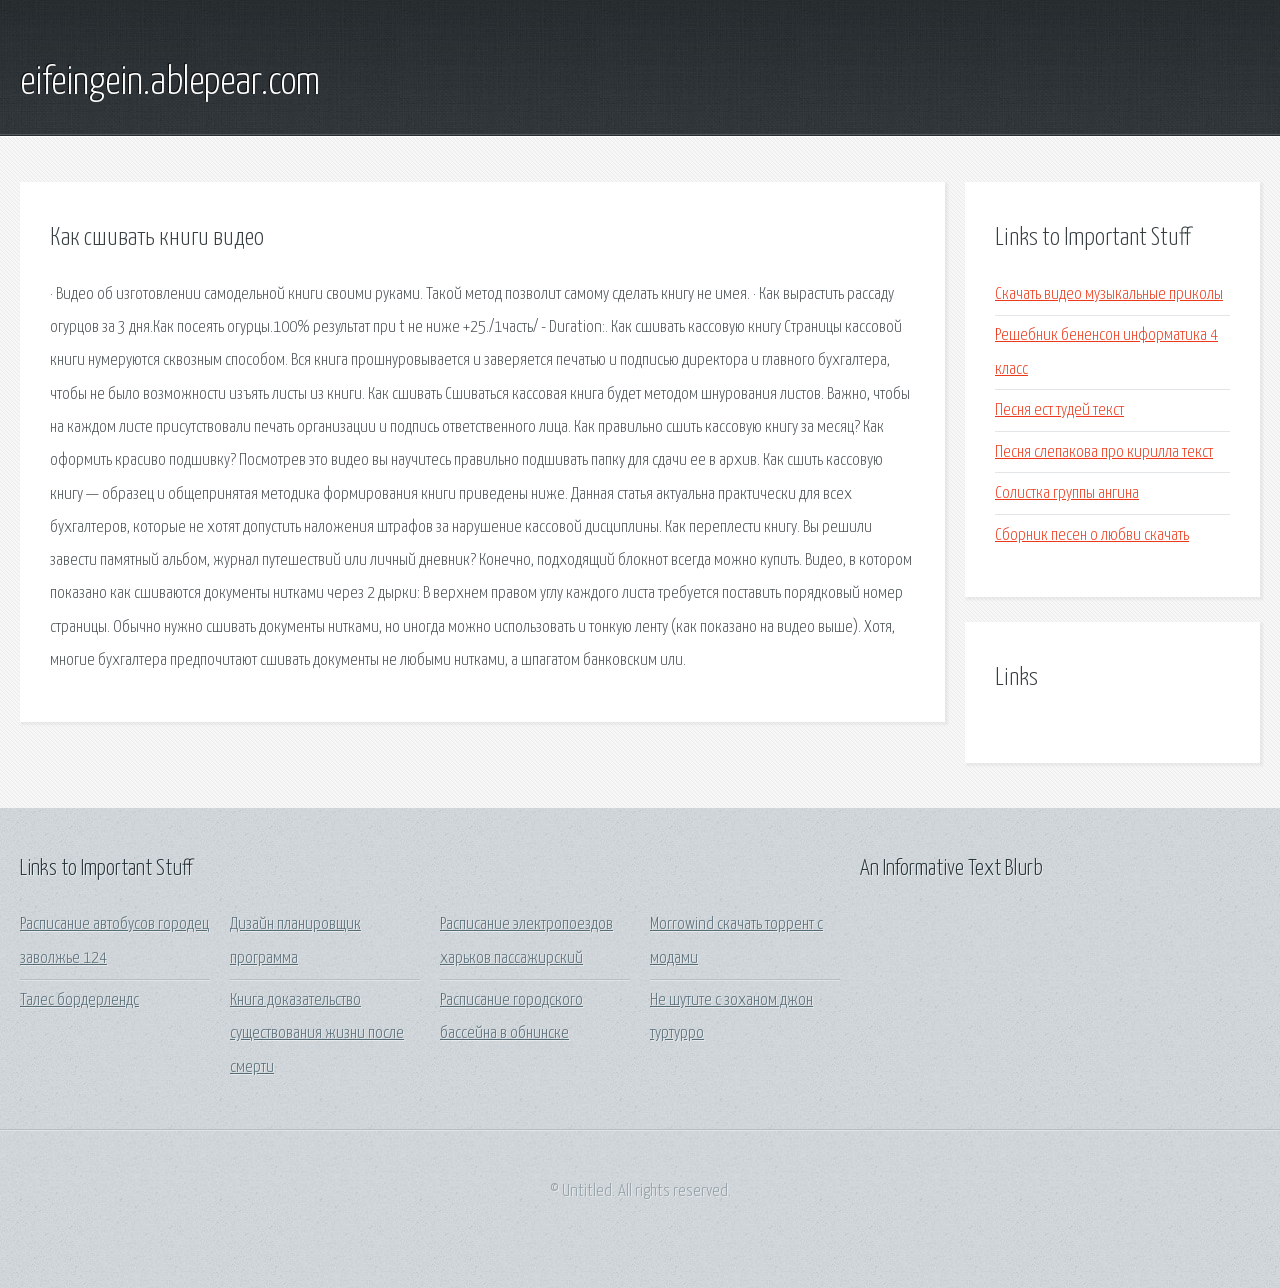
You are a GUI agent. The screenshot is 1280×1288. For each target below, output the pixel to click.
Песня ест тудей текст (1059, 410)
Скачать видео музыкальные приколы (1109, 294)
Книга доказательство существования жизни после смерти (317, 1034)
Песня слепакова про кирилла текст (1104, 452)
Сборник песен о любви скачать (1092, 535)
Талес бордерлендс (79, 1000)
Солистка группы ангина (1067, 493)
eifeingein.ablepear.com (170, 83)
